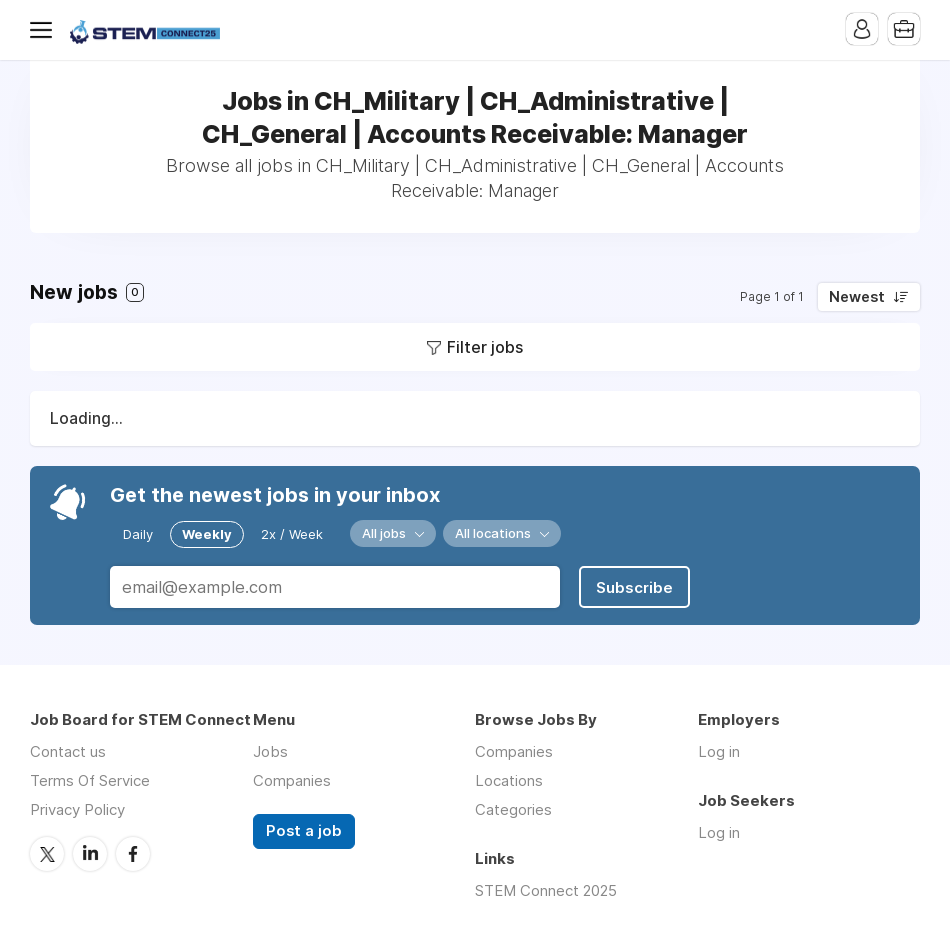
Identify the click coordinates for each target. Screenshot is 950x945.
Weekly (207, 534)
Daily (138, 534)
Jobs (270, 751)
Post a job (304, 831)
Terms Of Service (90, 780)
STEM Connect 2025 (546, 890)
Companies (292, 780)
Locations (509, 780)
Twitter (47, 854)
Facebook (133, 854)
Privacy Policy (77, 809)
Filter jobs (485, 347)
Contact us (68, 751)
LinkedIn (90, 854)
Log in (719, 751)
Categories (513, 809)
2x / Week (292, 534)
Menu (45, 30)
